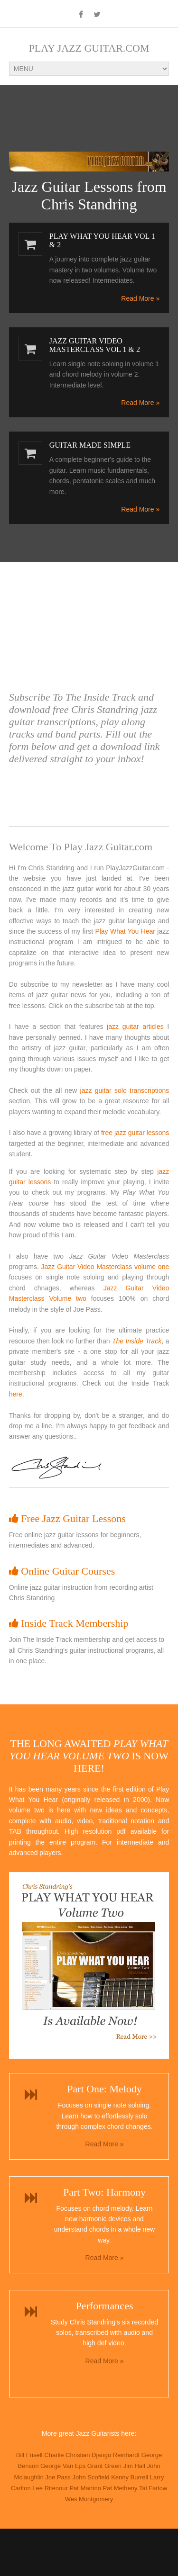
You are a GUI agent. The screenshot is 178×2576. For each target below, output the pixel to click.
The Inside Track (136, 1341)
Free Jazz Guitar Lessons (67, 1518)
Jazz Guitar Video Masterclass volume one (105, 1266)
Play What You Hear (125, 931)
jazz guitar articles (135, 1026)
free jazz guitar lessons (135, 1132)
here (15, 1394)
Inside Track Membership (69, 1623)
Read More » (140, 298)
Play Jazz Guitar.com (89, 48)
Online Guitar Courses (62, 1571)
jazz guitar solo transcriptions (124, 1090)
